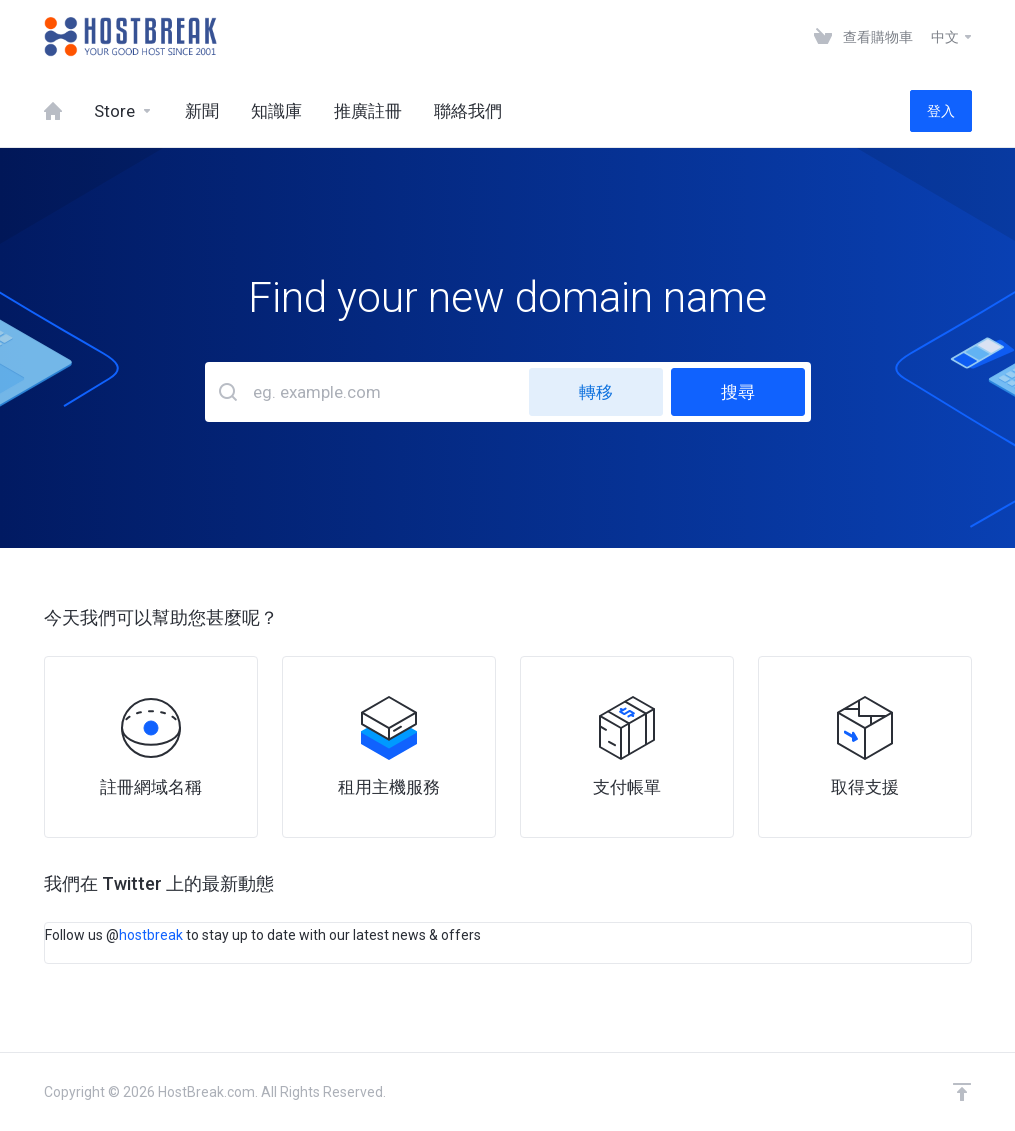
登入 (941, 111)
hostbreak (151, 935)
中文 (952, 37)
